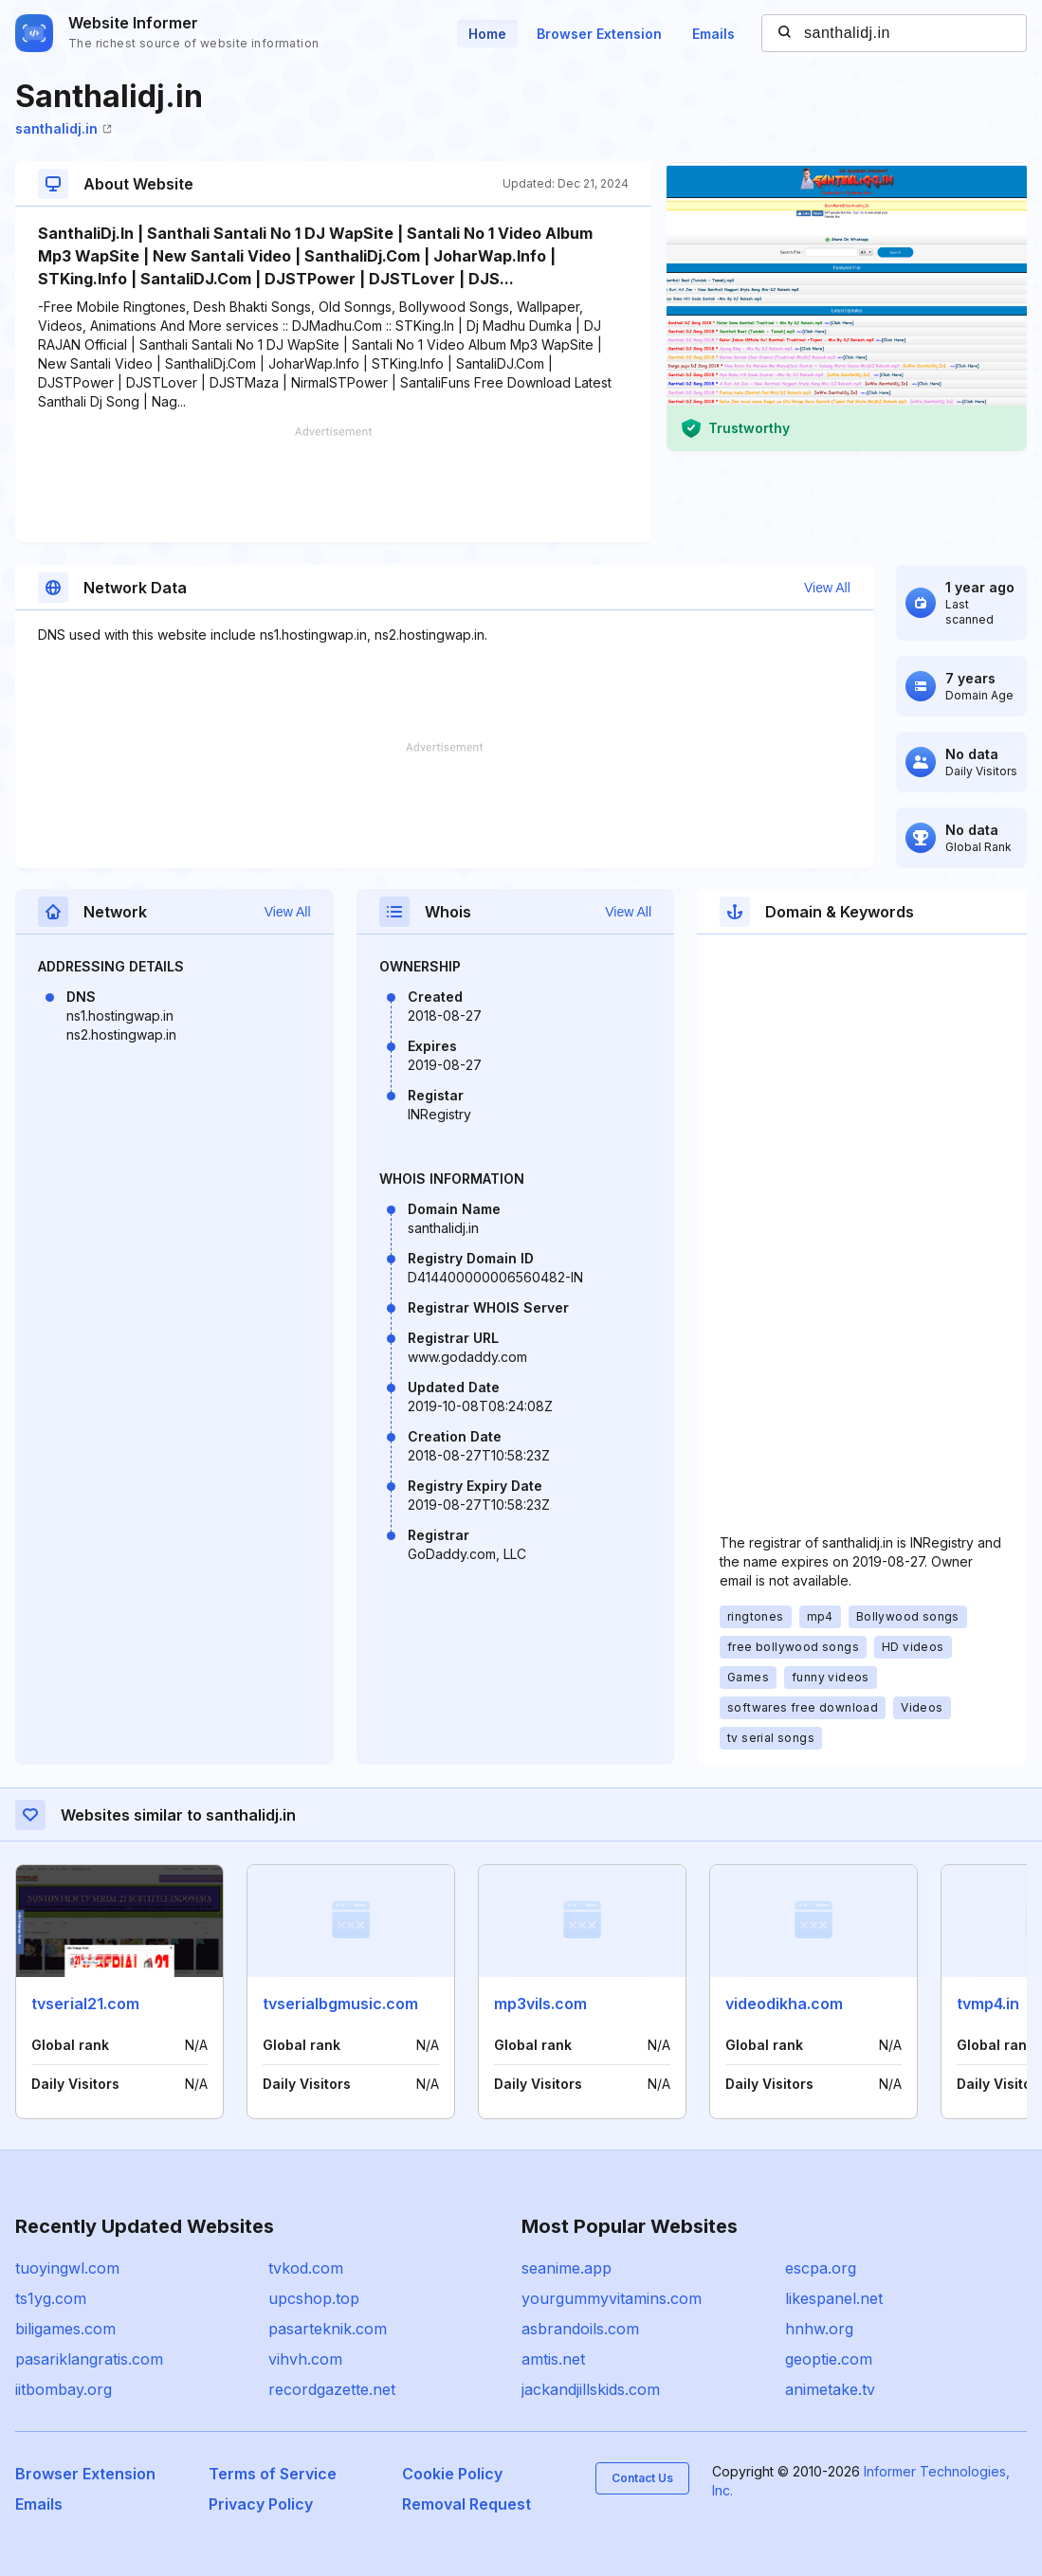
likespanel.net (834, 2298)
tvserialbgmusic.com (340, 2003)
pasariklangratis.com (89, 2358)
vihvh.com (305, 2358)
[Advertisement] (333, 484)
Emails (713, 34)
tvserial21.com (85, 2003)
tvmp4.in (988, 2003)
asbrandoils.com (580, 2328)
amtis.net (553, 2358)
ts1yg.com (50, 2298)
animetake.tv (830, 2389)
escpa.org (820, 2268)
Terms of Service (273, 2473)
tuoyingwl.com (67, 2268)
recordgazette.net (331, 2389)
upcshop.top (313, 2298)
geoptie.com (828, 2358)
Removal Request (466, 2503)
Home (487, 34)
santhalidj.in (63, 128)
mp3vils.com (540, 2003)
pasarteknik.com (327, 2328)
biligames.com (65, 2328)
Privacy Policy (261, 2503)
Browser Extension (599, 34)
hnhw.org (819, 2328)
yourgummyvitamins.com (611, 2298)
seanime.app (566, 2268)
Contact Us (642, 2478)
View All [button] (827, 587)
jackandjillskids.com (590, 2389)
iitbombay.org (63, 2389)
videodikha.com (784, 2003)
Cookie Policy (452, 2473)
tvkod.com (305, 2268)
